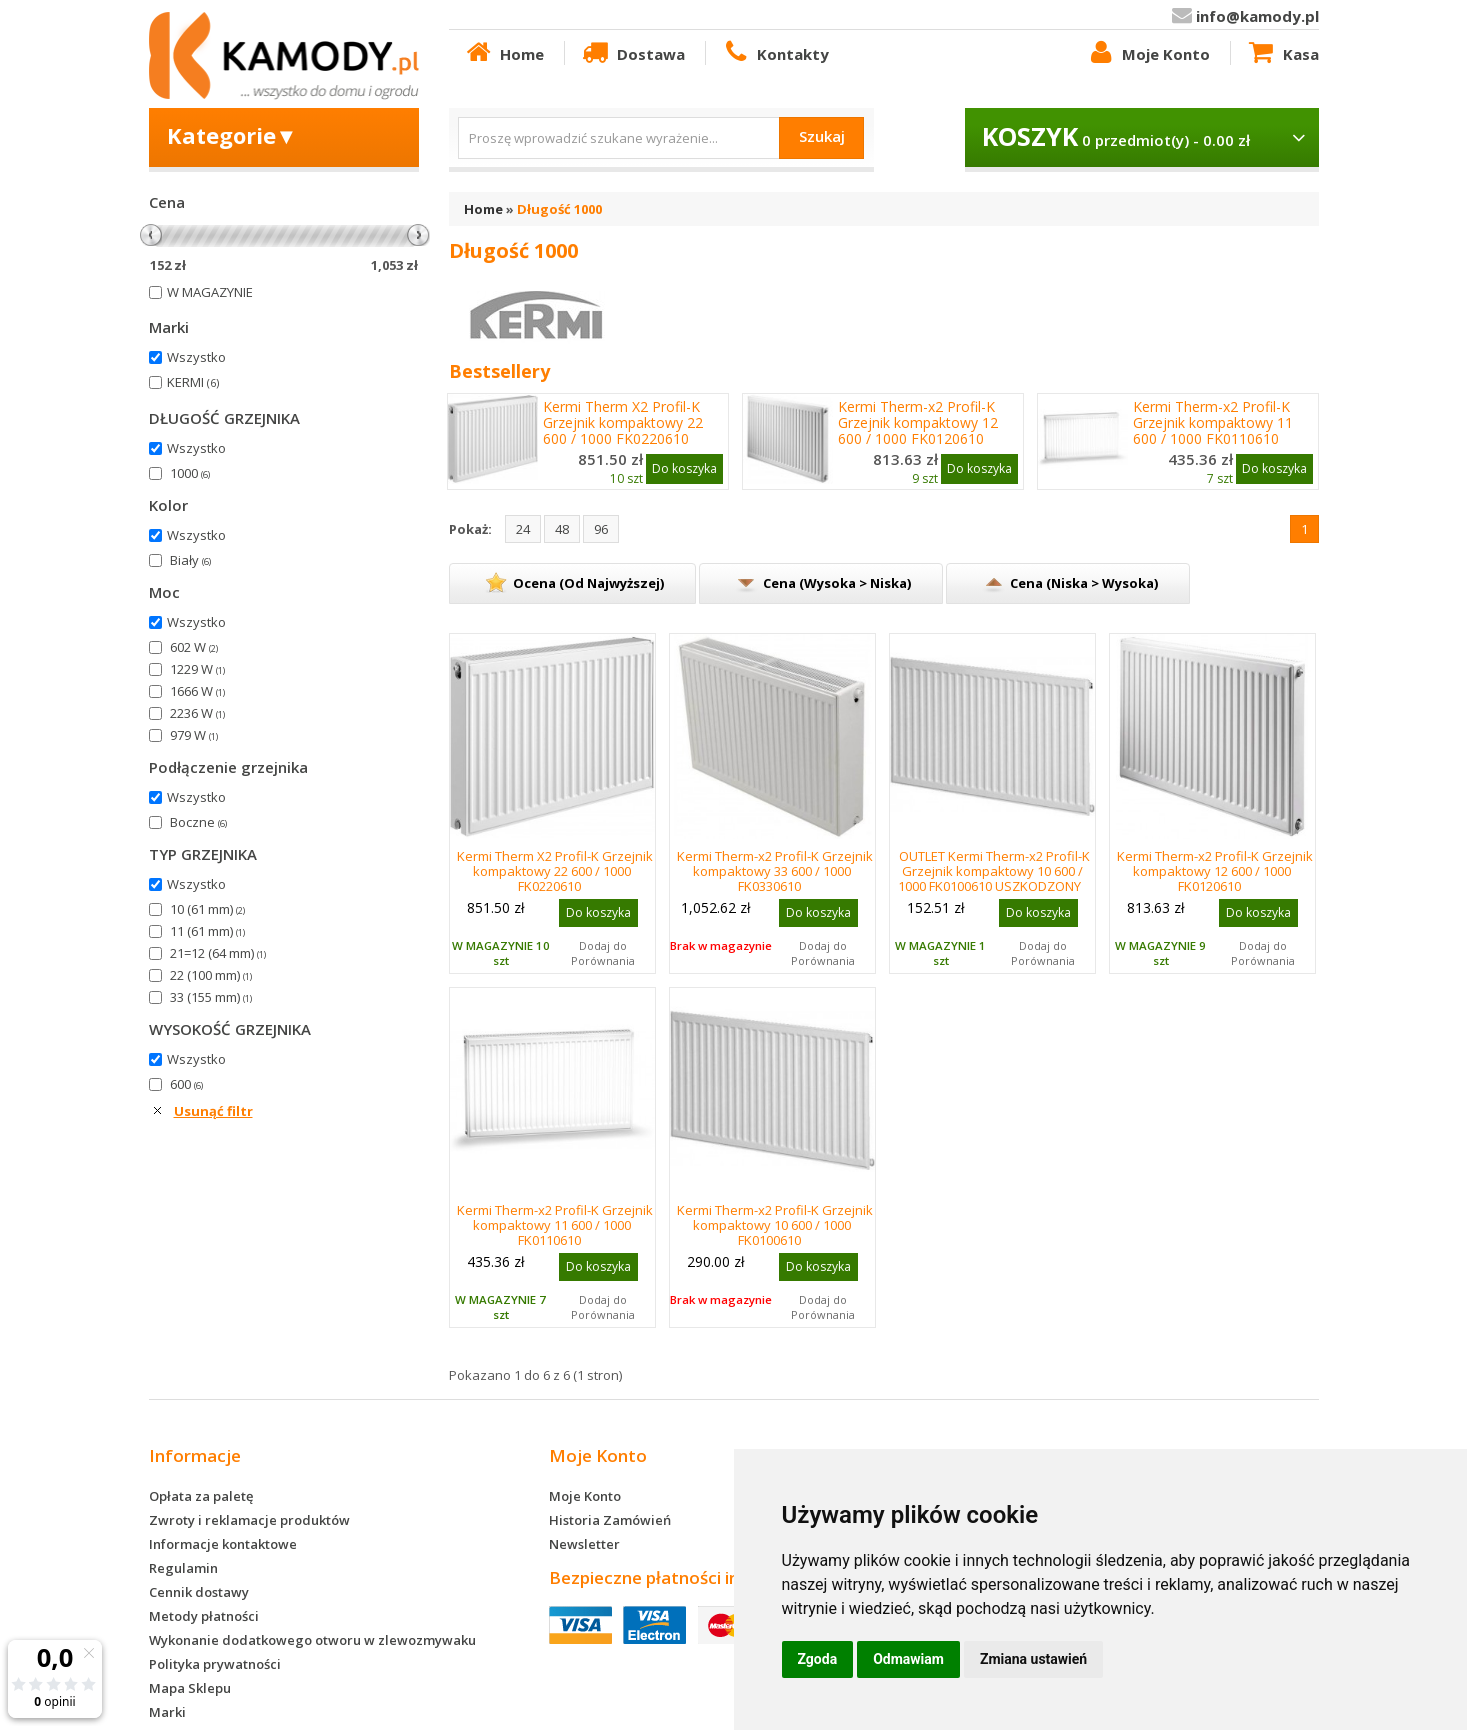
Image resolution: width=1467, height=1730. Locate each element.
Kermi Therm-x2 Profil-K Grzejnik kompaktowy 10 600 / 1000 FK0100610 (775, 1225)
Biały (190, 560)
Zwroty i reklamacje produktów (249, 1520)
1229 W (197, 669)
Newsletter (584, 1544)
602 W (194, 647)
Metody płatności (204, 1616)
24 (523, 529)
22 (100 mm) (211, 975)
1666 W (197, 691)
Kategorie (232, 135)
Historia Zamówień (610, 1520)
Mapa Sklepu (190, 1688)
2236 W (197, 713)
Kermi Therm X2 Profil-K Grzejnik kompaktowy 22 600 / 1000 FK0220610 (623, 423)
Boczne (198, 822)
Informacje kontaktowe (223, 1544)
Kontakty (775, 53)
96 (601, 529)
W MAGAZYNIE (210, 292)
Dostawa (632, 53)
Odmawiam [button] (908, 1659)
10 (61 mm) (207, 909)
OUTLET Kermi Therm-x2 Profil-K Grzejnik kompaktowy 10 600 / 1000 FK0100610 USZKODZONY (994, 871)
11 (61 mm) (207, 931)
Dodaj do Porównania (603, 953)
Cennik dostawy (199, 1592)
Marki (167, 1712)
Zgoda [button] (818, 1659)
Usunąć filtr (213, 1111)
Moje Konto (1148, 53)
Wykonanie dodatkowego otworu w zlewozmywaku (312, 1640)
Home (504, 53)
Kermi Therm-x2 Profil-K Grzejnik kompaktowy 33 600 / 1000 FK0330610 (775, 871)
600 (186, 1084)
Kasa (1282, 53)
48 (562, 529)
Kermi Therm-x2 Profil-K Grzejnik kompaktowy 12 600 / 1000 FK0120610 (918, 423)
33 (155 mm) (211, 997)
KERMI (193, 382)
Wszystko (196, 357)
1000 (190, 473)
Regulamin (183, 1568)
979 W (194, 735)
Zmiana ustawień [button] (1033, 1659)
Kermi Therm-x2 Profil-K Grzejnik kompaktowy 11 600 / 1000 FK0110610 (1213, 423)
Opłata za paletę (201, 1496)
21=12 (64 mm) (218, 953)
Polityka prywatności (215, 1664)
